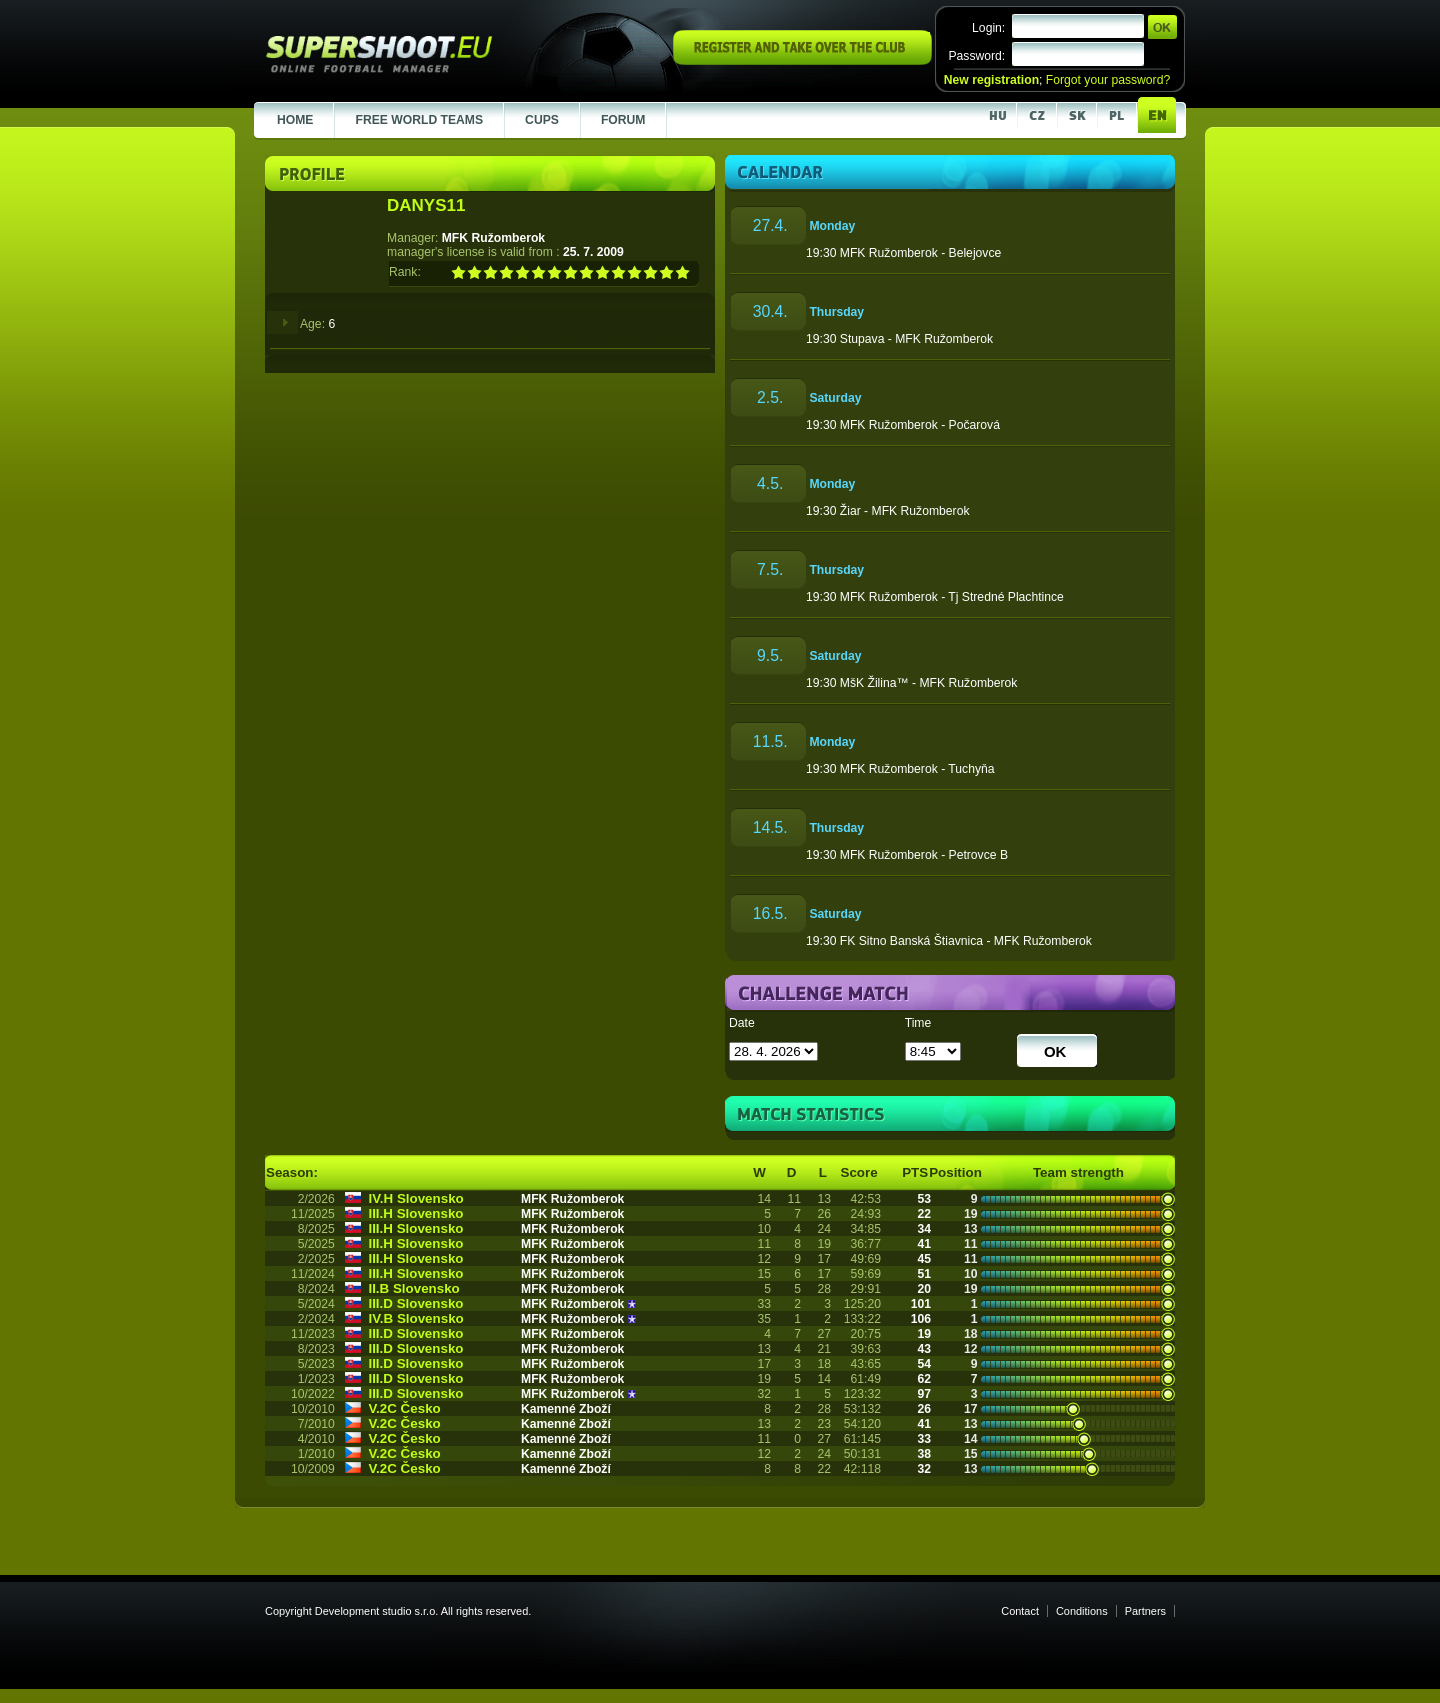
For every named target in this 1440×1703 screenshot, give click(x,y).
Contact (1020, 1611)
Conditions (1082, 1611)
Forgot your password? (1108, 80)
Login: (988, 28)
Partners (1145, 1611)
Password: (976, 56)
